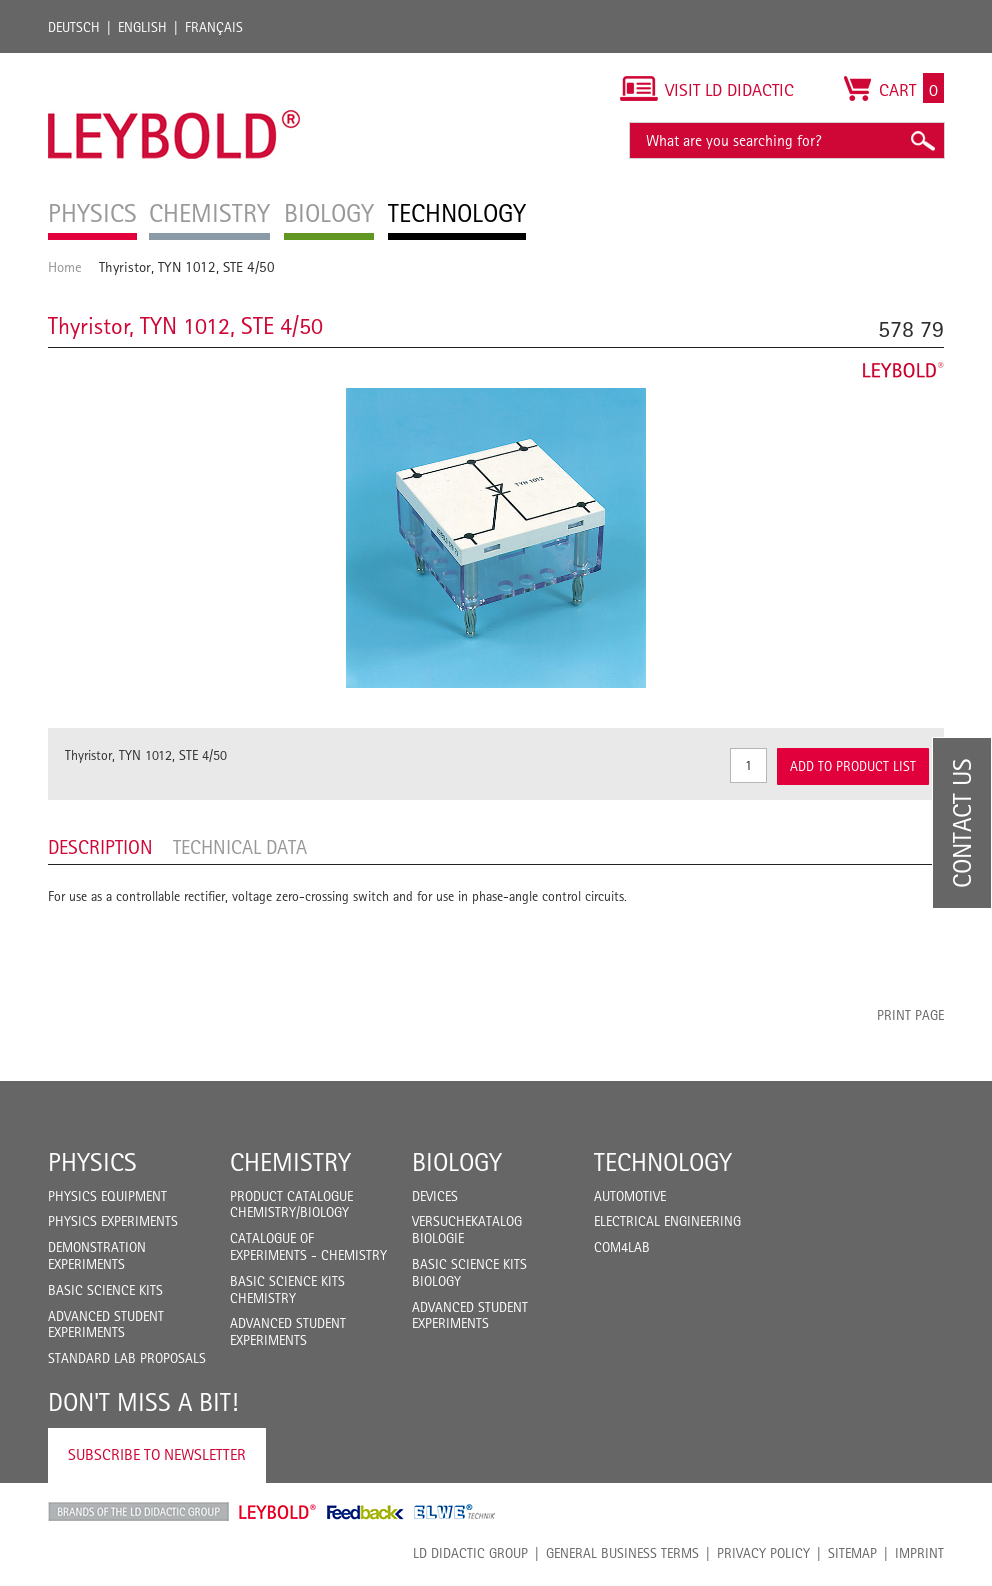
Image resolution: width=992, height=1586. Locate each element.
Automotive (630, 1196)
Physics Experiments (113, 1221)
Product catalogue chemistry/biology (291, 1204)
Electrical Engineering (667, 1221)
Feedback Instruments (365, 1512)
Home (65, 266)
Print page (910, 1015)
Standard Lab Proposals (127, 1358)
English (142, 27)
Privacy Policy (763, 1553)
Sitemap (852, 1553)
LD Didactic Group (470, 1553)
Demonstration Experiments (97, 1255)
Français (214, 27)
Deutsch (74, 27)
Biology (457, 1162)
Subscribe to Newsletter (157, 1454)
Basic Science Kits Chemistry (287, 1289)
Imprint (919, 1553)
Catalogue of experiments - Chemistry (308, 1246)
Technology (663, 1162)
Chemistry (290, 1162)
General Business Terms (622, 1553)
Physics (92, 1162)
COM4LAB (622, 1247)
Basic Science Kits (105, 1290)
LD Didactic (138, 1512)
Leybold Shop (278, 1512)
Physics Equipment (107, 1196)
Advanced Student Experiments (106, 1324)
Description (100, 847)
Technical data (240, 847)
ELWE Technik (455, 1512)
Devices (435, 1196)
